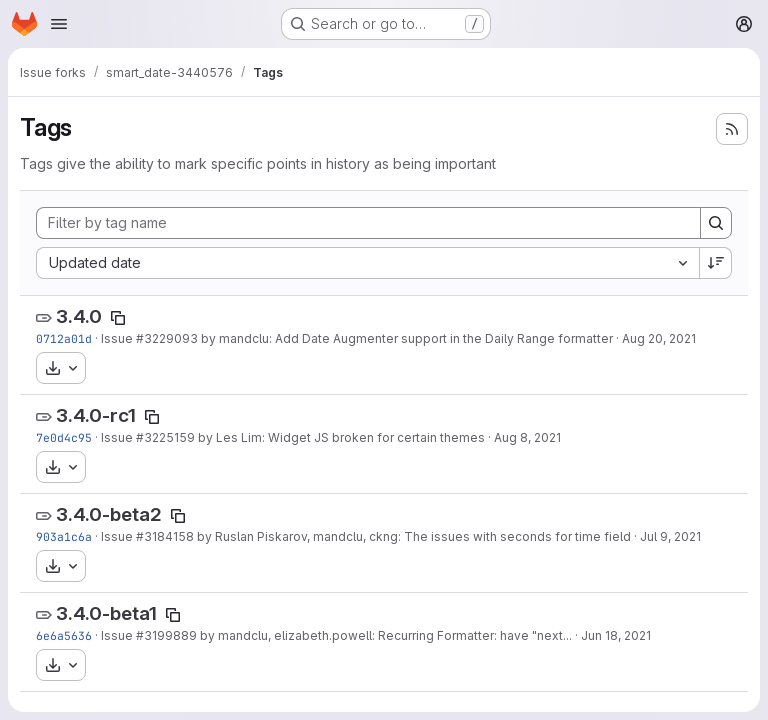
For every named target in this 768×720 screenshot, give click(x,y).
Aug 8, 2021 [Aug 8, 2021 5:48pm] (527, 437)
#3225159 (165, 437)
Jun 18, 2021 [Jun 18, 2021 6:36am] (616, 635)
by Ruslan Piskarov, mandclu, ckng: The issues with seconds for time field (412, 536)
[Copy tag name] (118, 318)
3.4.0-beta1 (106, 613)
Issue (118, 338)
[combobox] (367, 263)
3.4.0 (79, 316)
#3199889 (166, 635)
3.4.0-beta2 (109, 514)
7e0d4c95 (64, 437)
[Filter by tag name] (368, 223)
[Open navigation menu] (59, 24)
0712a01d (64, 338)
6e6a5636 (64, 635)
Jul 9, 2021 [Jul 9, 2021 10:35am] (670, 536)
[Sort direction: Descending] (716, 263)
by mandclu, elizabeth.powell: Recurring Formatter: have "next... (384, 635)
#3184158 (165, 536)
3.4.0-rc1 (96, 415)
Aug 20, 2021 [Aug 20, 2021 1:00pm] (659, 338)
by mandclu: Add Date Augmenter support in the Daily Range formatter (405, 338)
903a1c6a (64, 536)
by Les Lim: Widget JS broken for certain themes (340, 437)
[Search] (716, 223)
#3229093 (167, 338)
